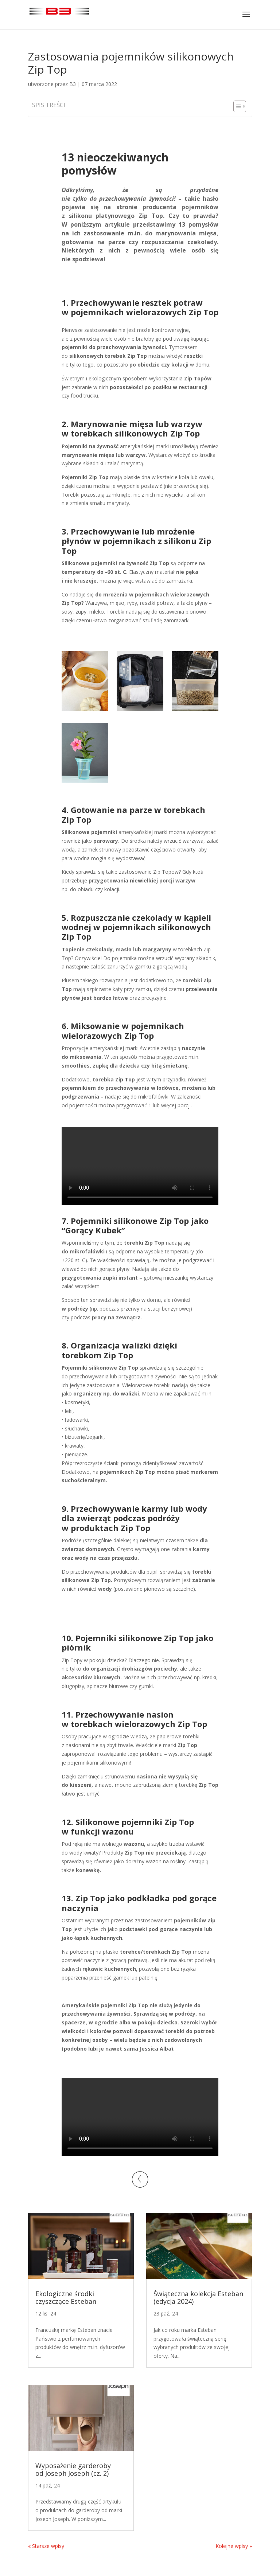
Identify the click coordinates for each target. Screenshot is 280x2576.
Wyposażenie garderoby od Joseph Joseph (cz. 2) (73, 2469)
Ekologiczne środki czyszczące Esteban (65, 2297)
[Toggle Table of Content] (236, 106)
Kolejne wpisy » (233, 2545)
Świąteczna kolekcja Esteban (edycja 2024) (198, 2297)
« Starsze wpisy (46, 2545)
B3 (72, 84)
